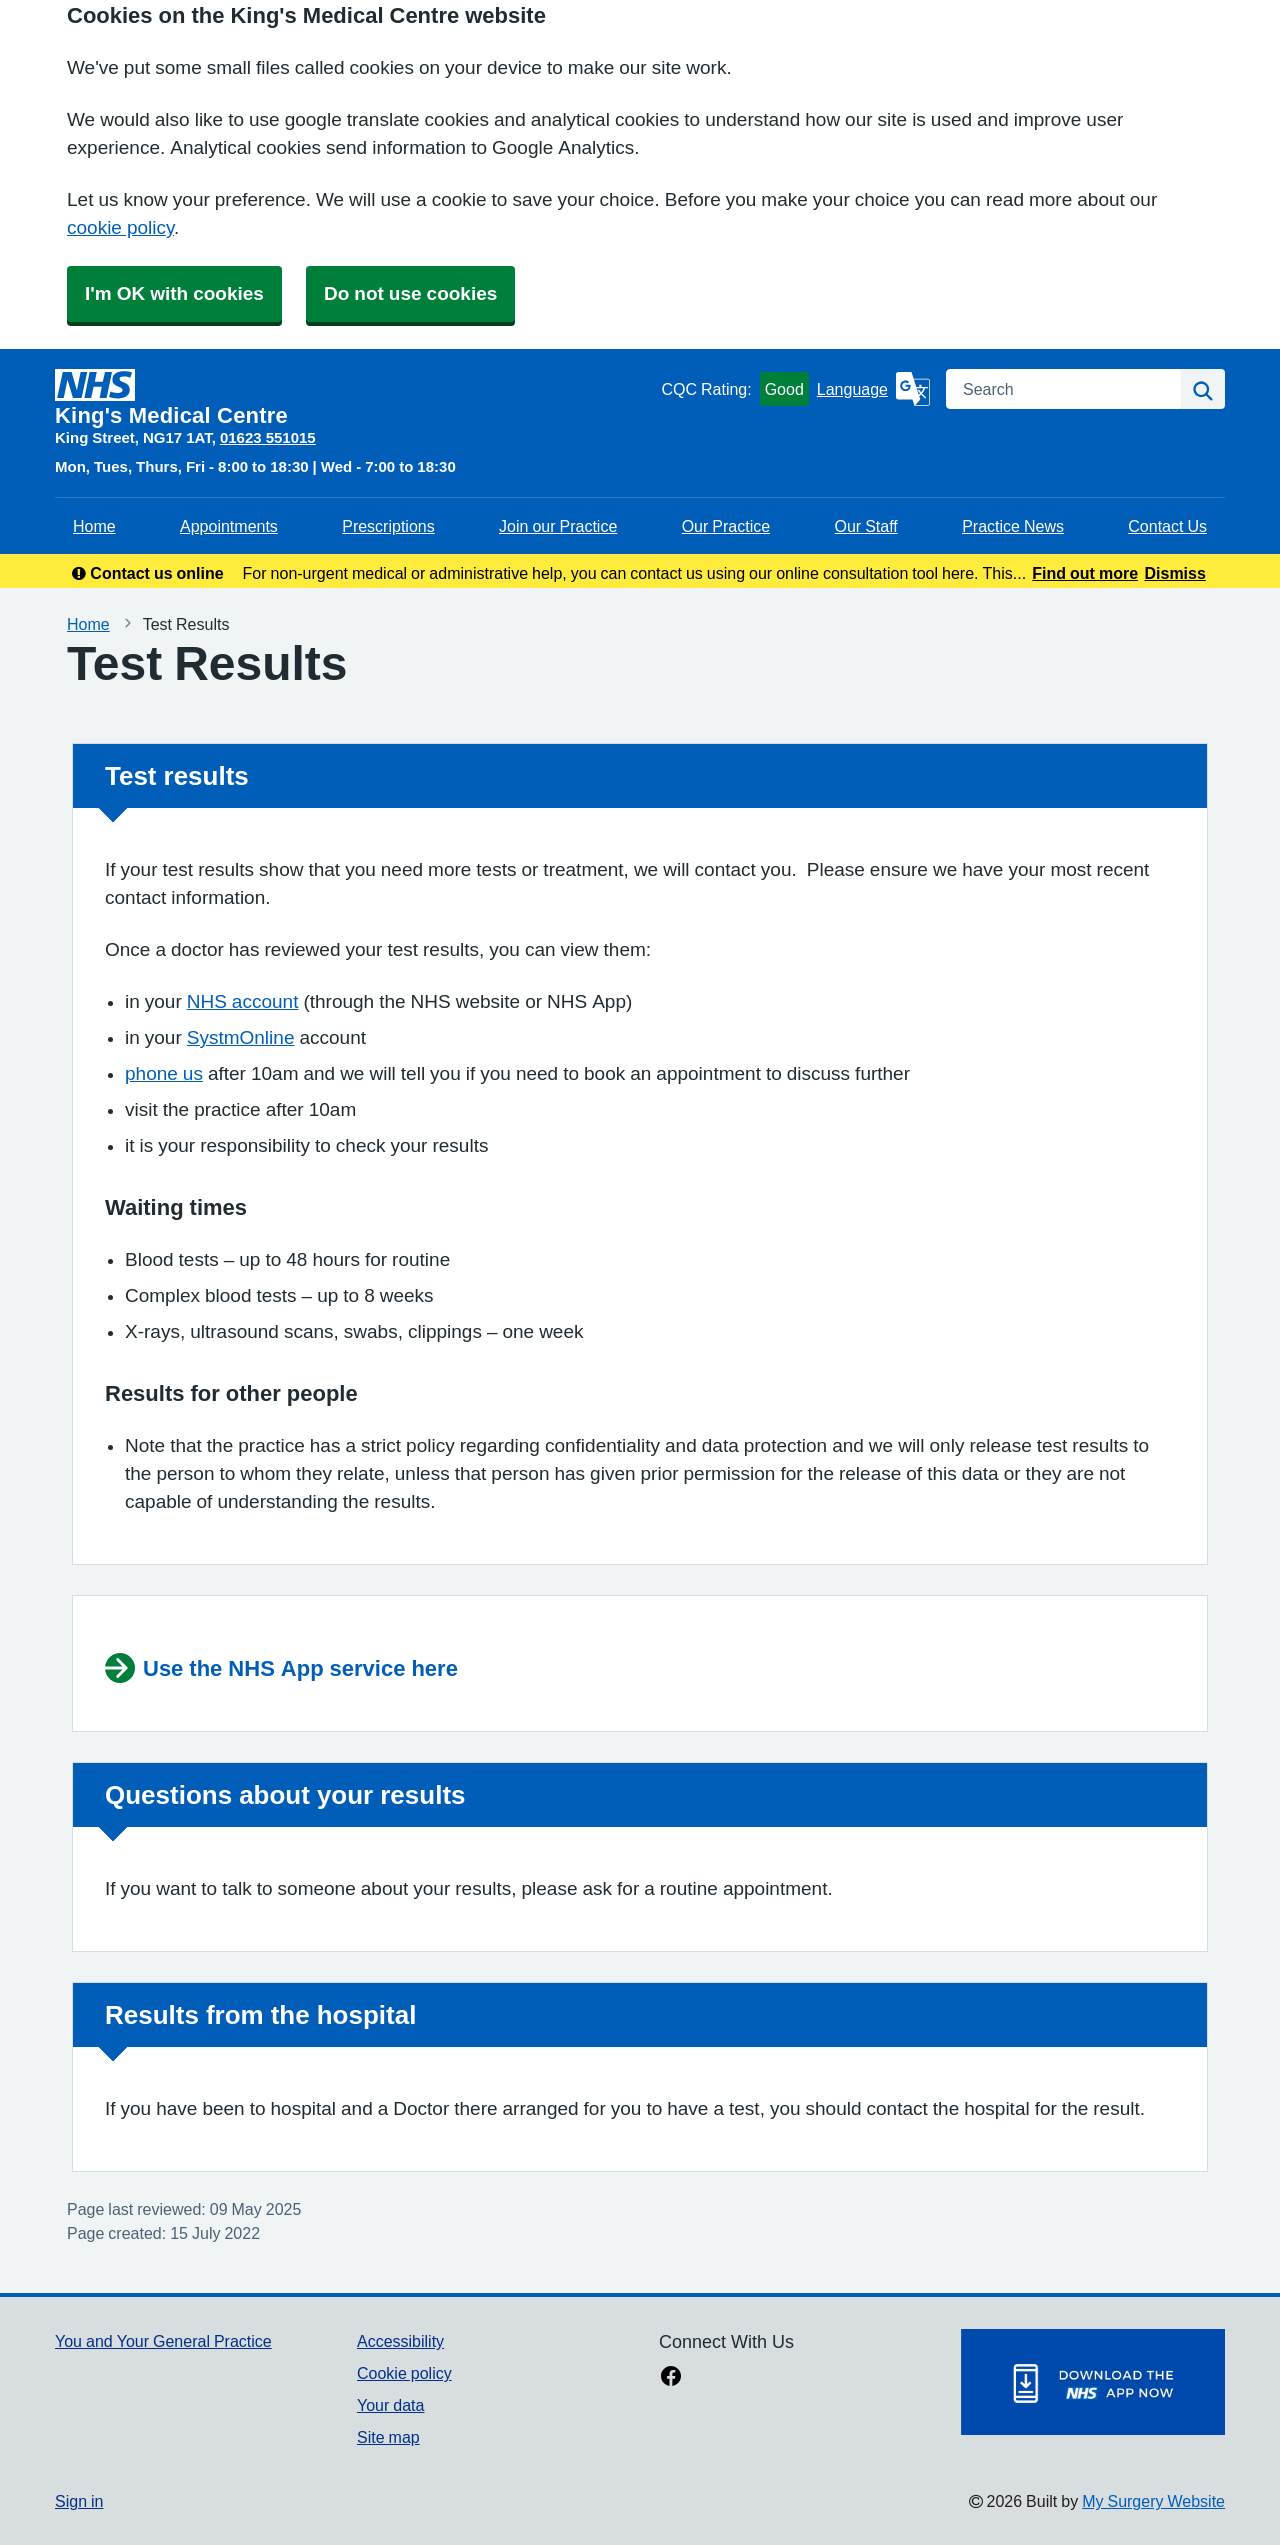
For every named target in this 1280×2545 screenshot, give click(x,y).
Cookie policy (404, 2373)
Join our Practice (558, 526)
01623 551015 (268, 437)
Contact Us (1167, 526)
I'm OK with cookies (174, 293)
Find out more (1085, 573)
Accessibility (400, 2341)
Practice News (1013, 526)
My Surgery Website (1153, 2501)
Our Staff (865, 526)
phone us (164, 1073)
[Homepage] (354, 398)
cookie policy (120, 227)
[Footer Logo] (1093, 2382)
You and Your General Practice (163, 2341)
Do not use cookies (410, 293)
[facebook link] (671, 2378)
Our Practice (726, 526)
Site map (388, 2437)
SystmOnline (241, 1037)
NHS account (243, 1001)
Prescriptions (388, 526)
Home (94, 526)
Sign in (79, 2501)
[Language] (873, 389)
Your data (390, 2405)
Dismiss (1174, 573)
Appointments (229, 526)
